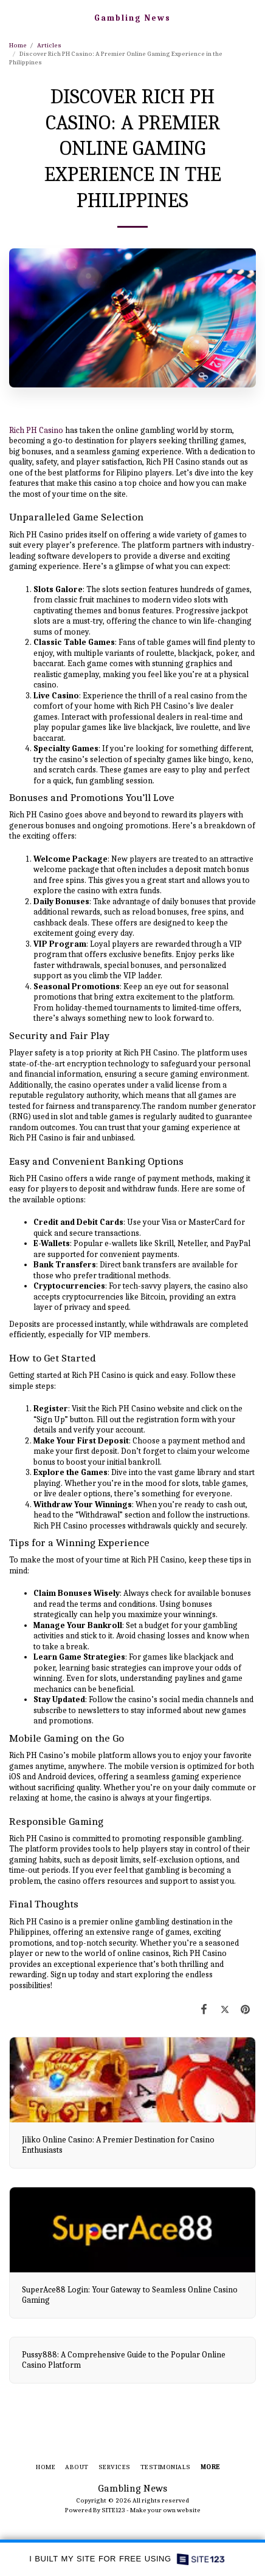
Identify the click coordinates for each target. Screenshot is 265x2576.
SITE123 (113, 2510)
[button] (13, 17)
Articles (49, 45)
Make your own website (165, 2510)
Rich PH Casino (36, 430)
